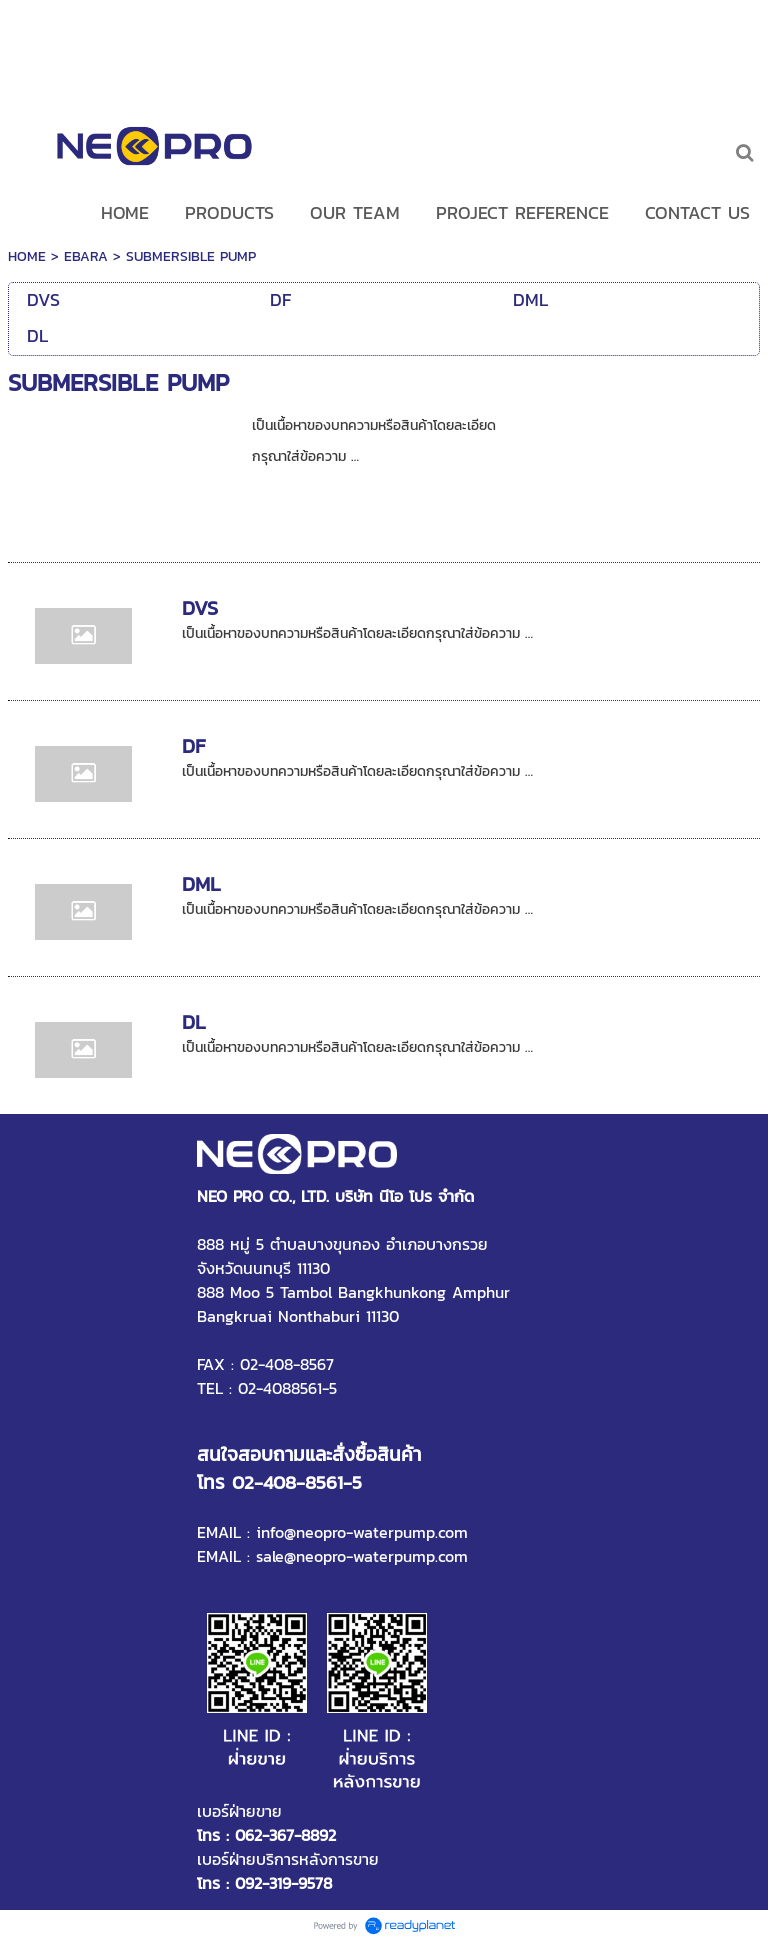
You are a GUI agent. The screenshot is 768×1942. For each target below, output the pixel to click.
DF (193, 746)
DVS (200, 608)
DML (201, 884)
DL (194, 1022)
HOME (27, 256)
